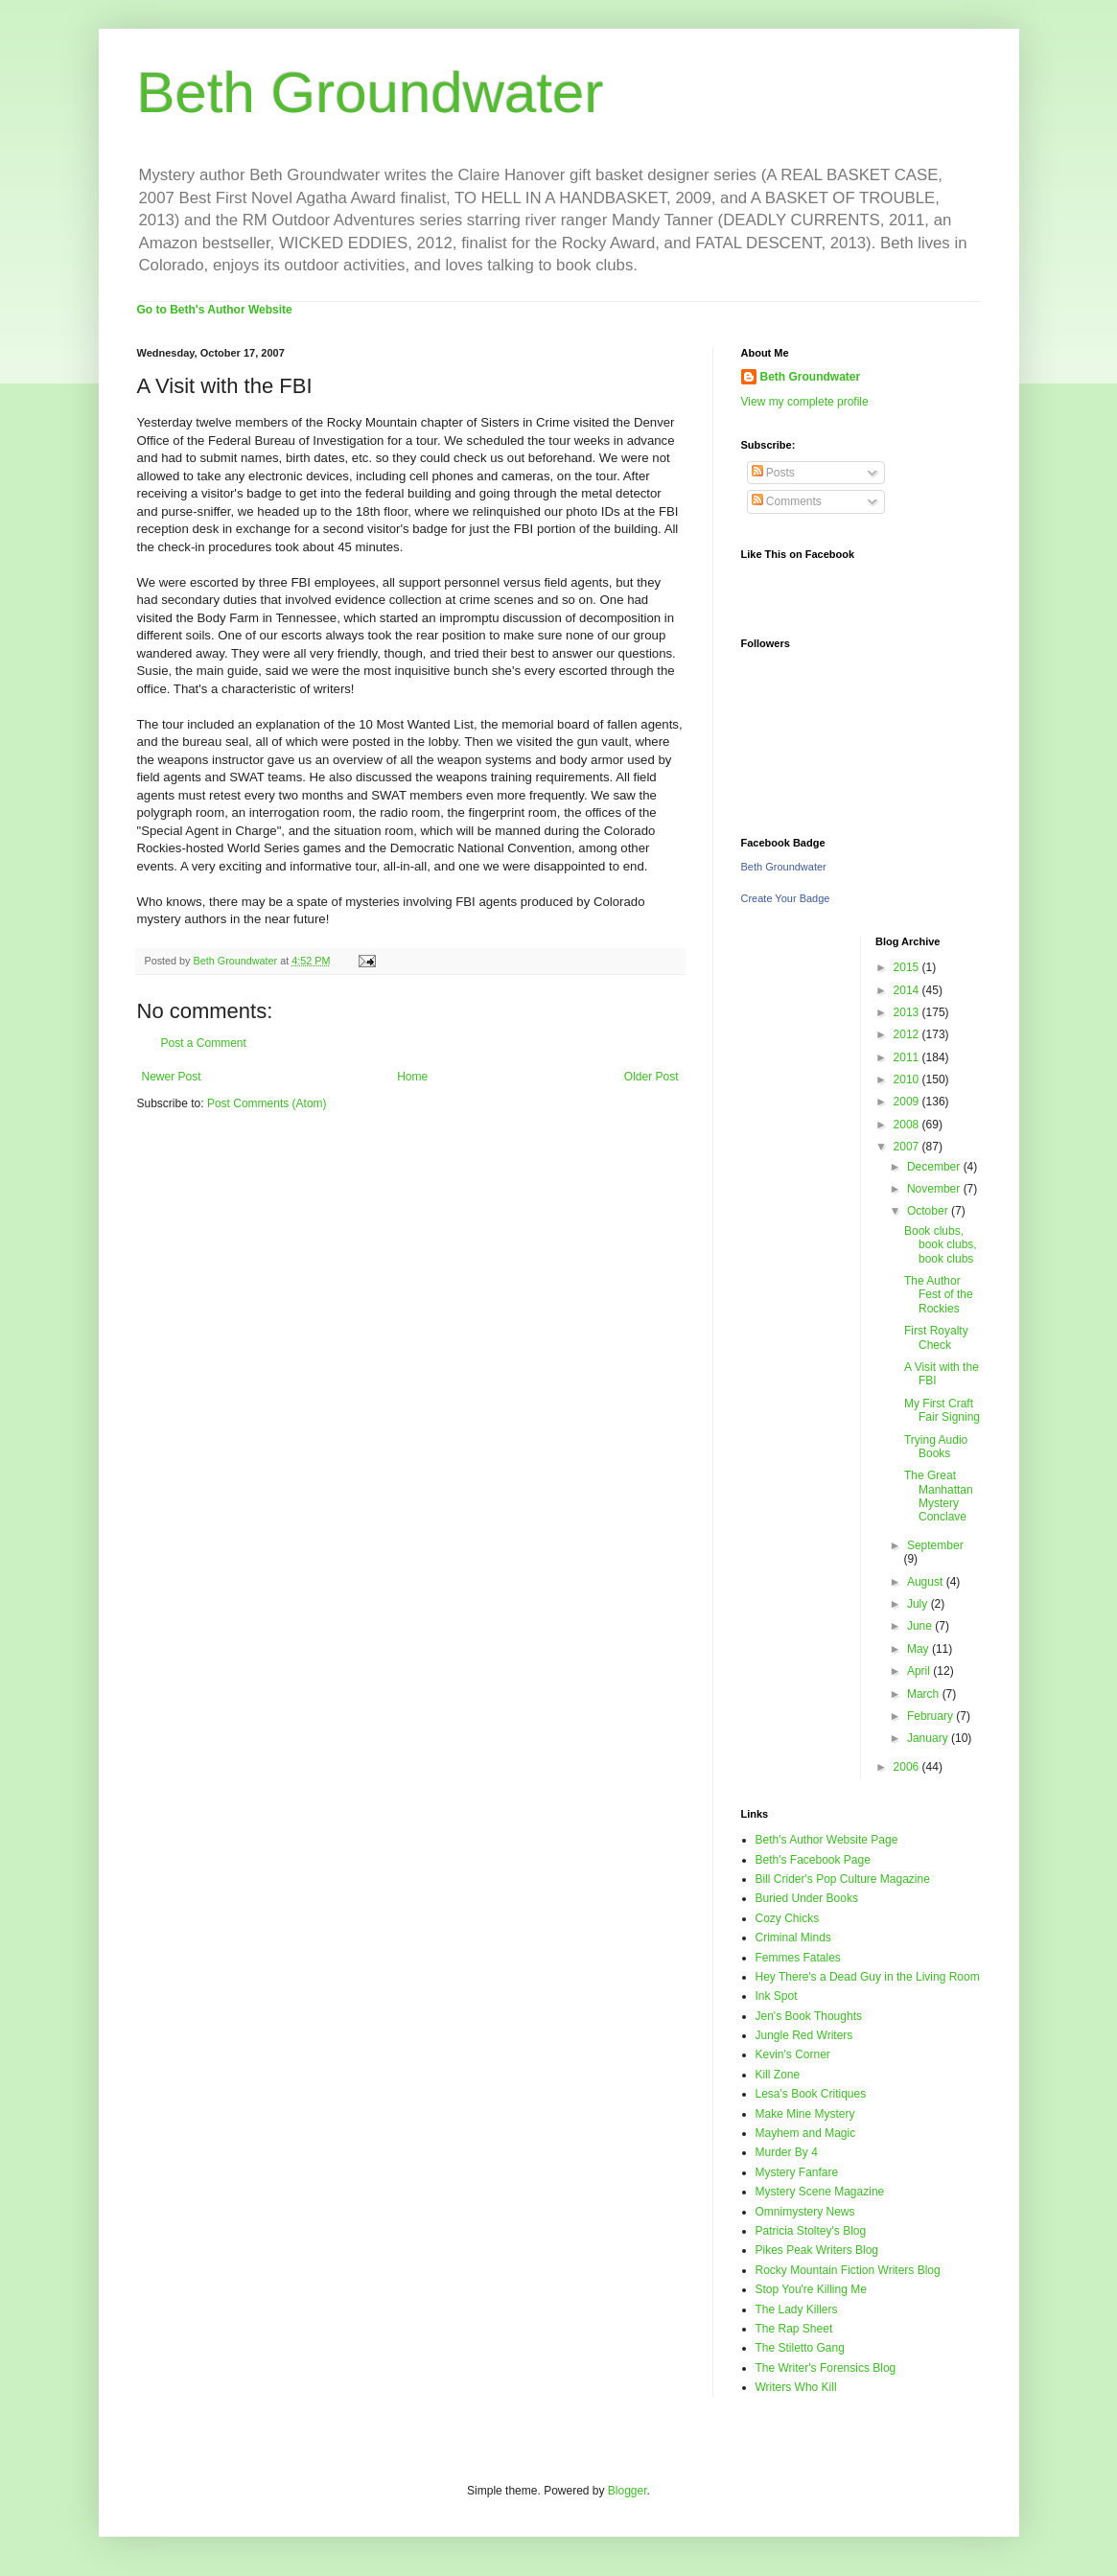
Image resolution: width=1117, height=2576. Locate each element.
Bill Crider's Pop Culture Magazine (843, 1879)
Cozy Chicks (788, 1918)
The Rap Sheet (794, 2328)
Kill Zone (778, 2074)
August (926, 1582)
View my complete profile (805, 401)
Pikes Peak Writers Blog (817, 2250)
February (931, 1716)
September (935, 1545)
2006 (908, 1767)
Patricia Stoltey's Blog (811, 2231)
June (921, 1626)
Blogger (627, 2490)
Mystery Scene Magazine (820, 2191)
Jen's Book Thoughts (809, 2016)
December (935, 1166)
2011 (908, 1057)
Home (412, 1076)
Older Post (651, 1076)
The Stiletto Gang (800, 2348)
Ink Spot (777, 1996)
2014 (908, 990)
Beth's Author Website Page (827, 1839)
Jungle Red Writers (804, 2035)
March (924, 1694)
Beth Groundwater (370, 92)
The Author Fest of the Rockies (938, 1294)
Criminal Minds (793, 1937)
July (919, 1604)
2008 (908, 1124)
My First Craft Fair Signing (942, 1410)
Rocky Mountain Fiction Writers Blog (848, 2270)
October (929, 1211)
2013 (908, 1012)
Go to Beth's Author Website (214, 309)
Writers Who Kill (796, 2387)
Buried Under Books (807, 1898)
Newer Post (171, 1076)
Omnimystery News (805, 2211)
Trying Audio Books (935, 1446)
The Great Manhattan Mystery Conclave (938, 1496)
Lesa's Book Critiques (811, 2093)
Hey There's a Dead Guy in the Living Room (868, 1977)
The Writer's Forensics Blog (826, 2368)
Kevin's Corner (793, 2054)
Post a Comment (203, 1043)
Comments (787, 501)
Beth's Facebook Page (813, 1860)
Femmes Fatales (798, 1957)
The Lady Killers (797, 2309)
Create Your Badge (785, 898)
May (919, 1649)
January (929, 1738)
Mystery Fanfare (797, 2172)
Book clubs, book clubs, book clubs (940, 1244)
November (935, 1188)
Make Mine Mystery (805, 2114)
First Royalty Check (936, 1337)
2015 (908, 967)
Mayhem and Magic (806, 2133)
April (920, 1671)
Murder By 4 (787, 2152)
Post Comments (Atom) (267, 1103)
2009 (908, 1101)
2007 (908, 1146)
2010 (908, 1079)
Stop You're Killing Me (811, 2289)
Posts (773, 472)
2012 (908, 1034)
